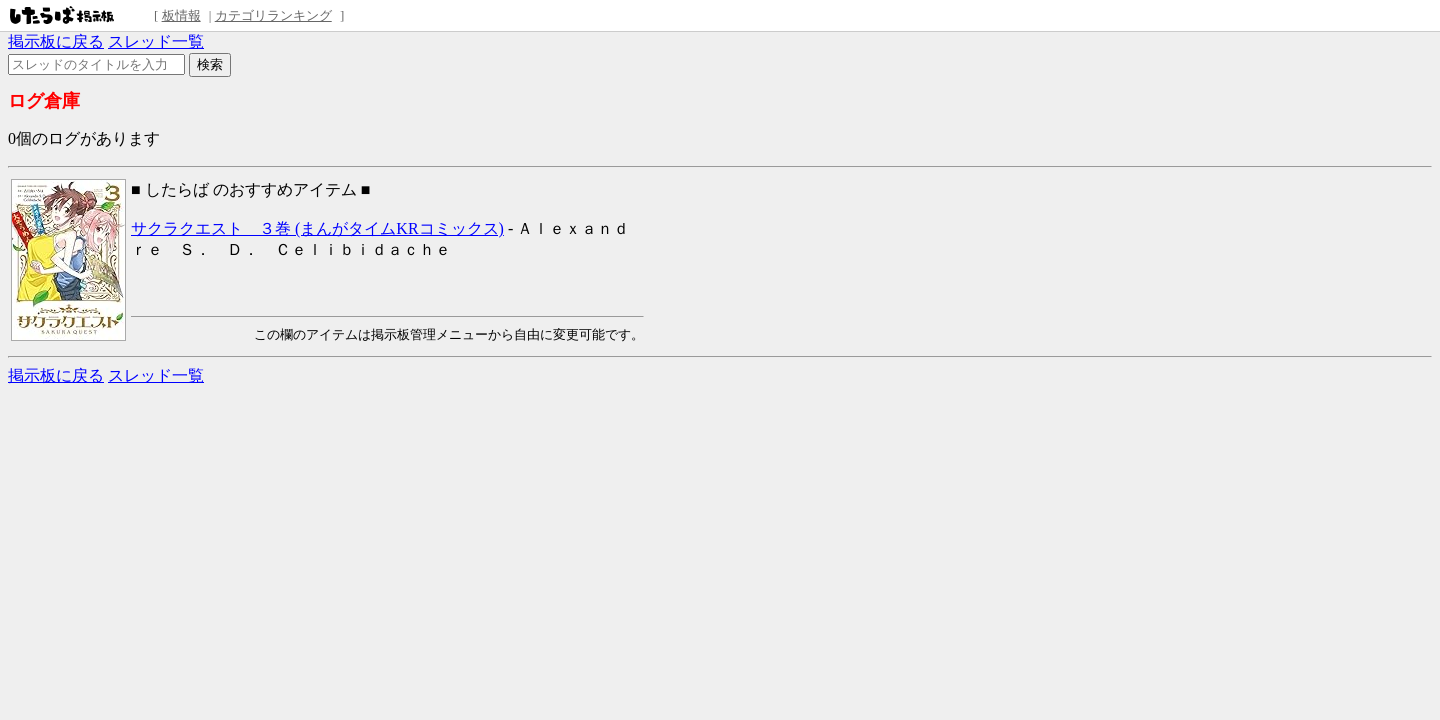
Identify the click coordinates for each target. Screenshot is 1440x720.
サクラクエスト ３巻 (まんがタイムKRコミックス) (317, 228)
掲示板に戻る (56, 41)
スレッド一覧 (156, 41)
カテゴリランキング (273, 15)
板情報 (181, 15)
